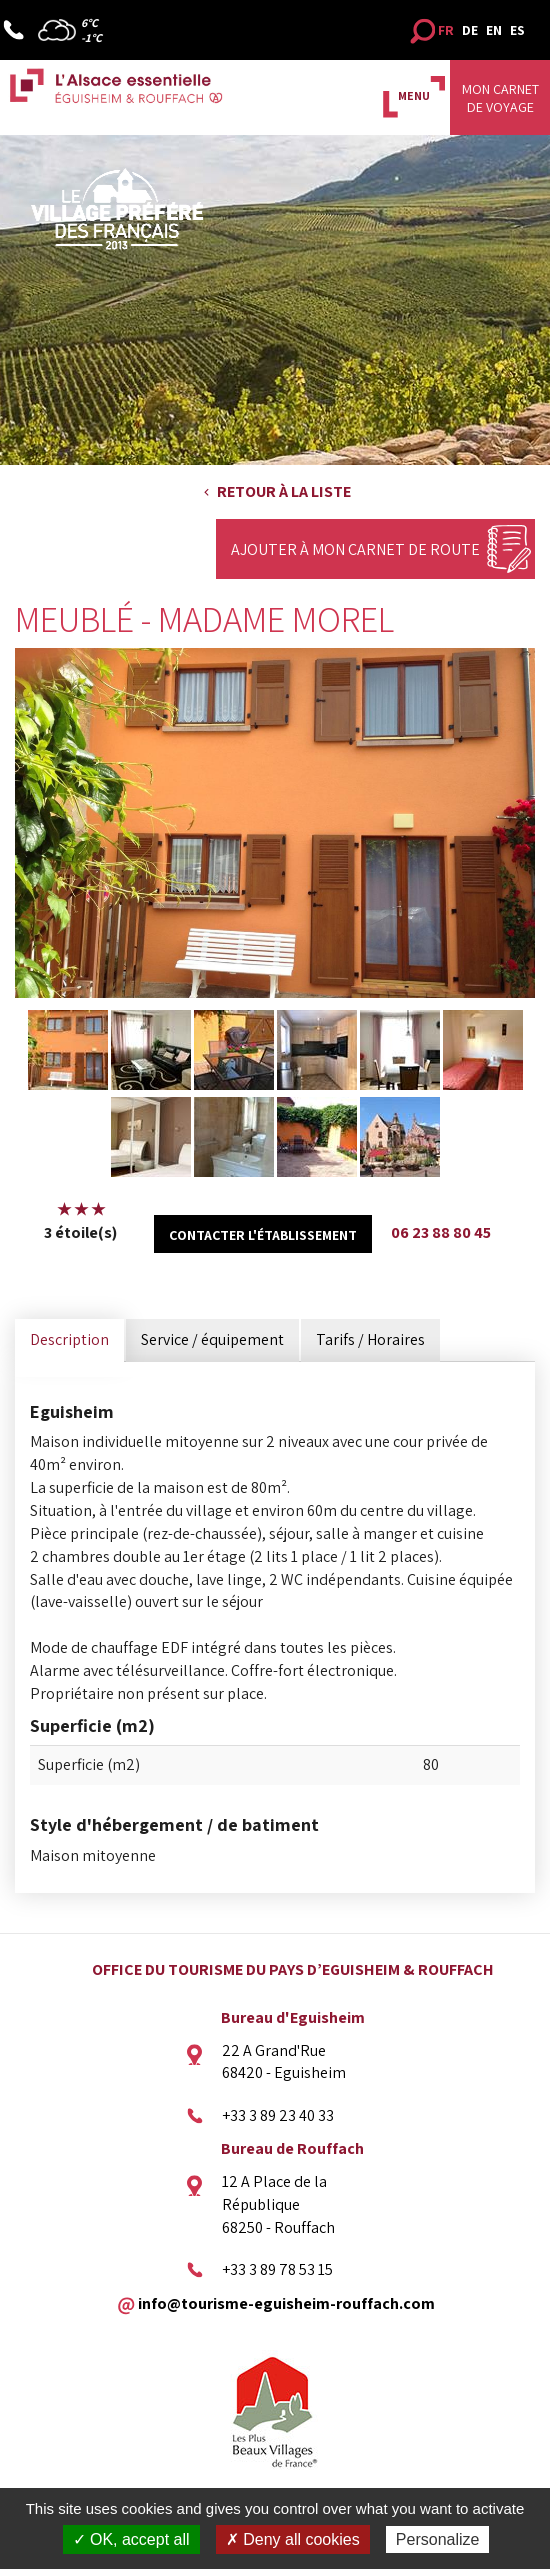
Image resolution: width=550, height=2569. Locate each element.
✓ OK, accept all (131, 2539)
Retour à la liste (284, 491)
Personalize (438, 2539)
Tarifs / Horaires (370, 1339)
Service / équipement (212, 1339)
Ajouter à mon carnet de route (355, 549)
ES (517, 30)
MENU (414, 95)
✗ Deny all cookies (293, 2539)
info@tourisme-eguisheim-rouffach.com (286, 2303)
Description (69, 1339)
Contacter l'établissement (263, 1235)
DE (470, 30)
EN (494, 30)
